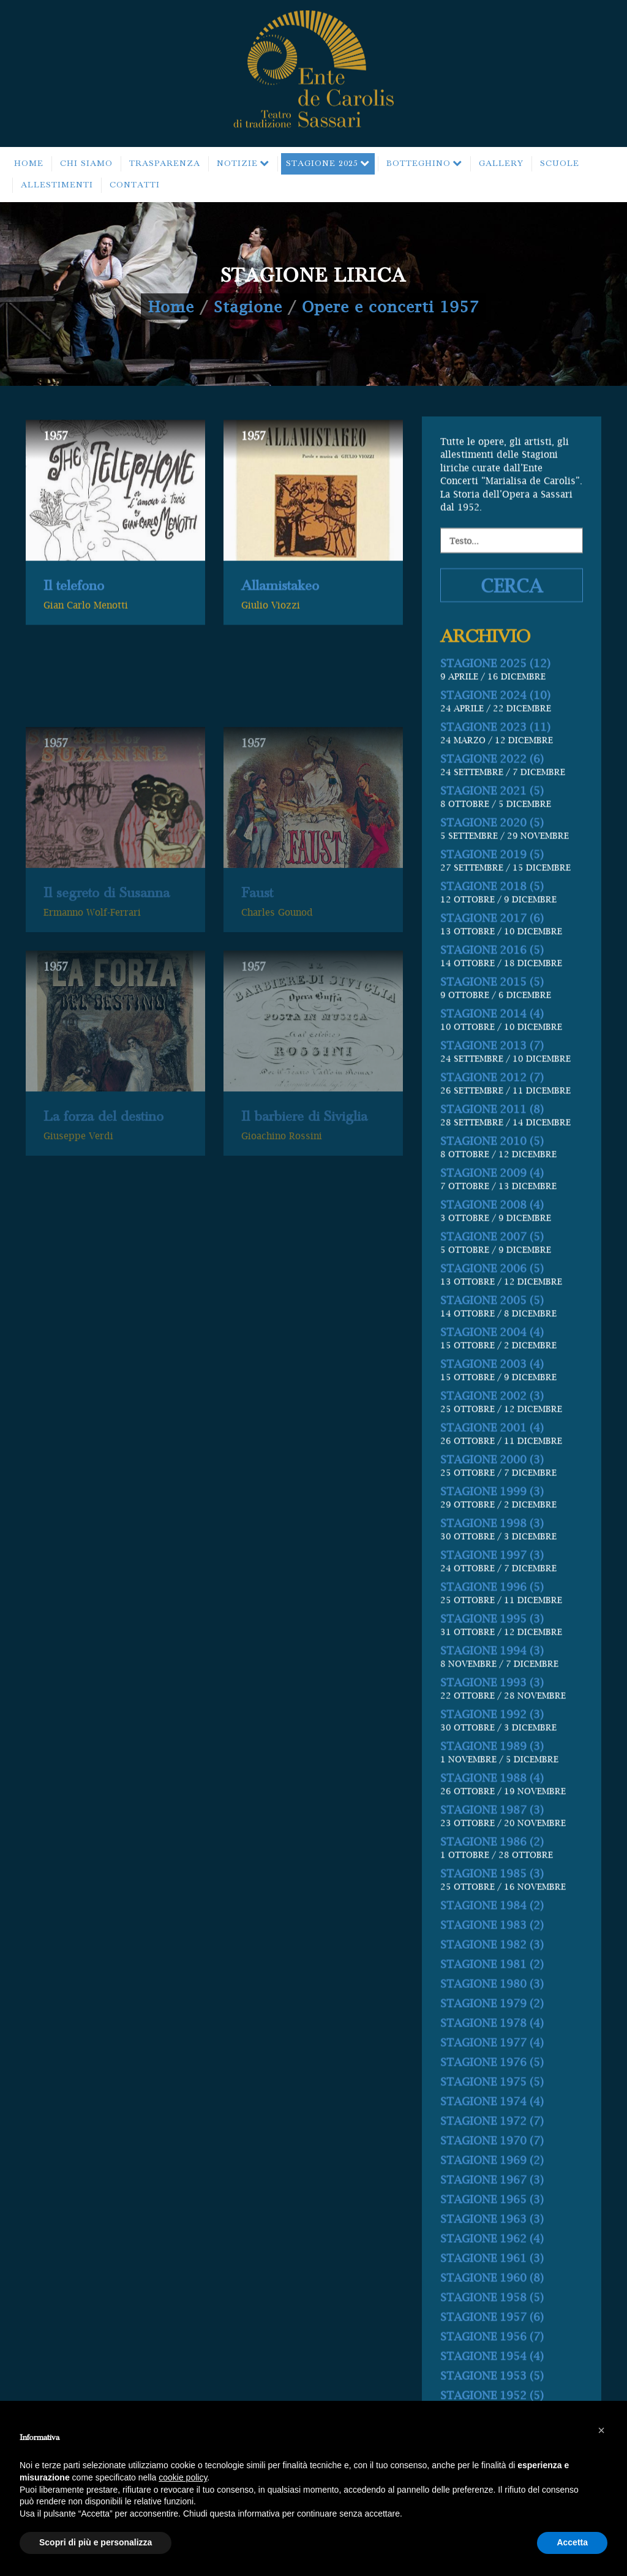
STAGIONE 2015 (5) (492, 1040)
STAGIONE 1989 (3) (492, 1805)
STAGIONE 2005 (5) (492, 1359)
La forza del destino (103, 1220)
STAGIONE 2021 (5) (492, 849)
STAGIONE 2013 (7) (492, 1104)
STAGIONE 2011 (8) (492, 1168)
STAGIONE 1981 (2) (492, 2023)
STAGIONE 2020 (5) (492, 881)
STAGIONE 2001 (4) (492, 1486)
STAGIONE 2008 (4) (492, 1263)
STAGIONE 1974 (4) (492, 2160)
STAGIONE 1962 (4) (492, 2297)
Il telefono (73, 608)
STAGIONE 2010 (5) (492, 1200)
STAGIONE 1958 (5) (492, 2356)
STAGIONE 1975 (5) (492, 2140)
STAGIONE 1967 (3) (492, 2238)
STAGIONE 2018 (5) (492, 945)
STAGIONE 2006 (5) (492, 1327)
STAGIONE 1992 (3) (492, 1773)
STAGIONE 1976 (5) (492, 2121)
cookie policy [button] (183, 2477)
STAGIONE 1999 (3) (492, 1550)
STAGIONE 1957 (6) (492, 2376)
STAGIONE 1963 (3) (492, 2278)
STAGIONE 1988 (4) (492, 1837)
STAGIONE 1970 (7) (492, 2199)
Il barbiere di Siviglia (304, 1220)
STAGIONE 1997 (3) (492, 1614)
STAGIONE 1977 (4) (492, 2101)
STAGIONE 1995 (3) (492, 1677)
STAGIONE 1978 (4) (492, 2082)
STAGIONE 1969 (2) (492, 2219)
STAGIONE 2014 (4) (492, 1072)
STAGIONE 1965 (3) (492, 2258)
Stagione (248, 306)
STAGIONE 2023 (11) (495, 786)
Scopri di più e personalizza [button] (95, 2542)
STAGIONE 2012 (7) (492, 1136)
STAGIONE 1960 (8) (492, 2336)
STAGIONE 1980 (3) (492, 2042)
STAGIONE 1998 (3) (492, 1582)
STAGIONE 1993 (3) (492, 1741)
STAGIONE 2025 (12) (495, 722)
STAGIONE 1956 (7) (492, 2395)
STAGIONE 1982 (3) (492, 2003)
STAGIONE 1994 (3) (492, 1709)
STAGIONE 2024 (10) (495, 754)
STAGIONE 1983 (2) (492, 1984)
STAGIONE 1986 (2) (492, 1900)
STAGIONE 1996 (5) (492, 1646)
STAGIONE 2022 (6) (492, 818)
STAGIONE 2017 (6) (492, 977)
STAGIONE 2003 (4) (492, 1423)
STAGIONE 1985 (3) (492, 1932)
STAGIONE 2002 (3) (492, 1454)
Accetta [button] (572, 2542)
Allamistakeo (280, 608)
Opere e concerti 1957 (390, 306)
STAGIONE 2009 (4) (492, 1232)
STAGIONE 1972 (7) (492, 2180)
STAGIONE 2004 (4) (492, 1391)
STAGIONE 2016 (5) (492, 1009)
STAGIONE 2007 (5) (492, 1295)
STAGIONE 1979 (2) (492, 2062)
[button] (601, 2430)
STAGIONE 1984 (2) (492, 1964)
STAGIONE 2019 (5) (492, 913)
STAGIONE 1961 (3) (492, 2317)
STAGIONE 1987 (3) (492, 1868)
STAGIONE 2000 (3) (492, 1518)
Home (171, 306)
